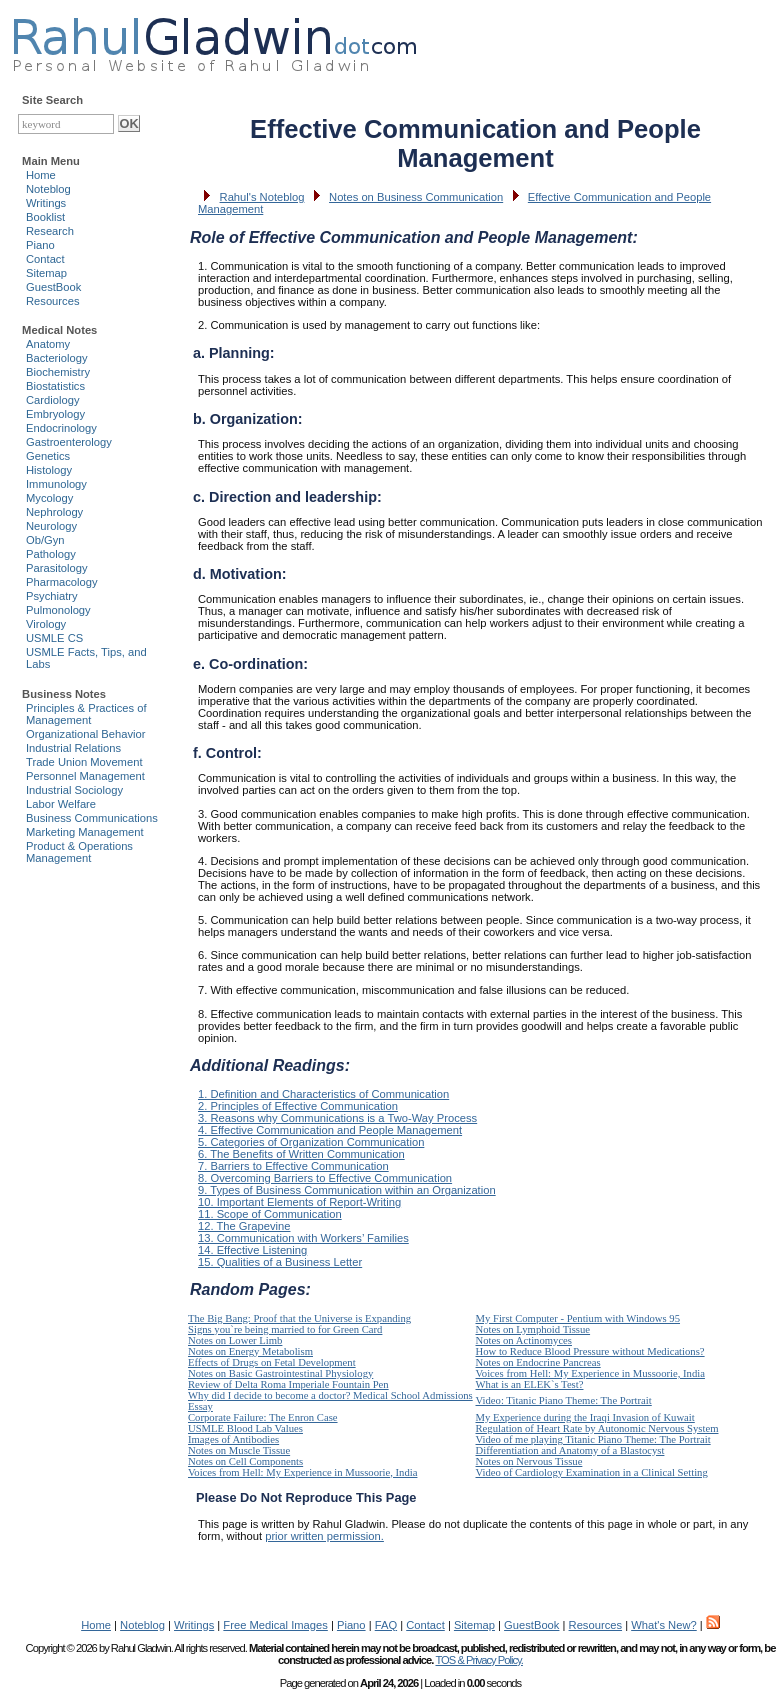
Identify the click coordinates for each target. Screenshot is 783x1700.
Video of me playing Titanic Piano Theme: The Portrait (593, 1439)
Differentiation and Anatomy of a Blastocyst (570, 1450)
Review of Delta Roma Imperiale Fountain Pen (288, 1384)
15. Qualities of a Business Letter (280, 1262)
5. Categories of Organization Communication (311, 1142)
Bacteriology (57, 358)
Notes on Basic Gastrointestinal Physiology (280, 1373)
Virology (46, 624)
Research (50, 231)
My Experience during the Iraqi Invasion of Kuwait (585, 1417)
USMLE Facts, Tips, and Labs (86, 658)
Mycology (49, 498)
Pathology (51, 554)
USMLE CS (54, 638)
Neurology (51, 526)
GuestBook (53, 287)
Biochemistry (58, 372)
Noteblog (48, 189)
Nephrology (54, 512)
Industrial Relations (73, 748)
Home (41, 175)
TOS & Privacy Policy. (478, 1660)
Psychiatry (52, 596)
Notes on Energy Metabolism (250, 1351)
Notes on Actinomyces (524, 1340)
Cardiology (52, 400)
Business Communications (92, 818)
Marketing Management (85, 832)
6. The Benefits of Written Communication (301, 1154)
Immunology (56, 484)
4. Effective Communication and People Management (330, 1130)
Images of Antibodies (233, 1439)
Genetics (48, 456)
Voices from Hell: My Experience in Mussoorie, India (590, 1373)
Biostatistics (55, 386)
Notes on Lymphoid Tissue (533, 1329)
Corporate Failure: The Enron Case (263, 1417)
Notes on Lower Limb (235, 1340)
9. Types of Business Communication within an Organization (347, 1190)
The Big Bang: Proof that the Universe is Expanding (299, 1318)
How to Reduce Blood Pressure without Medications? (590, 1351)
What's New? (664, 1625)
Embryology (55, 414)
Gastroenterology (69, 442)
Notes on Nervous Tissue (529, 1461)
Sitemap (46, 273)
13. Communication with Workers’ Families (303, 1238)
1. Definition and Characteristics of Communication (323, 1094)
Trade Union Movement (84, 762)
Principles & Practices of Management (86, 714)
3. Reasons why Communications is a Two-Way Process (337, 1118)
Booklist (45, 217)
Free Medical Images (275, 1625)
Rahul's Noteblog (262, 197)
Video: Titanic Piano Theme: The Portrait (564, 1400)
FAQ (386, 1625)
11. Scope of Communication (270, 1214)
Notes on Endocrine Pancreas (538, 1362)
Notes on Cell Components (245, 1461)
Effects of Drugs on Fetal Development (272, 1362)
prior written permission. (324, 1536)
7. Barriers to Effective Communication (293, 1166)
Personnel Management (85, 776)
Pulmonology (58, 610)
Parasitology (57, 568)
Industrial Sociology (74, 790)
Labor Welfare (61, 804)
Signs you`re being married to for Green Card (285, 1329)
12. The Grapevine (244, 1226)
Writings (46, 203)
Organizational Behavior (85, 734)
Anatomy (48, 344)
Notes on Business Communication (416, 197)
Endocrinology (61, 428)
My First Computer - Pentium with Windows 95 (578, 1318)
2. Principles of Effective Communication (298, 1106)
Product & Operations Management (79, 852)
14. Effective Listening (252, 1250)
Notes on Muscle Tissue (239, 1450)
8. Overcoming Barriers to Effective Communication (325, 1178)
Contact (45, 259)
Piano (40, 245)
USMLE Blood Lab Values (245, 1428)
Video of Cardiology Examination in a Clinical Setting (592, 1472)
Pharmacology (62, 582)
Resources (52, 301)
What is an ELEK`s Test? (530, 1384)
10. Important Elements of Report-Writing (299, 1202)
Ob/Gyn (45, 540)
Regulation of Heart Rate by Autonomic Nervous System (597, 1428)
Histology (49, 470)
